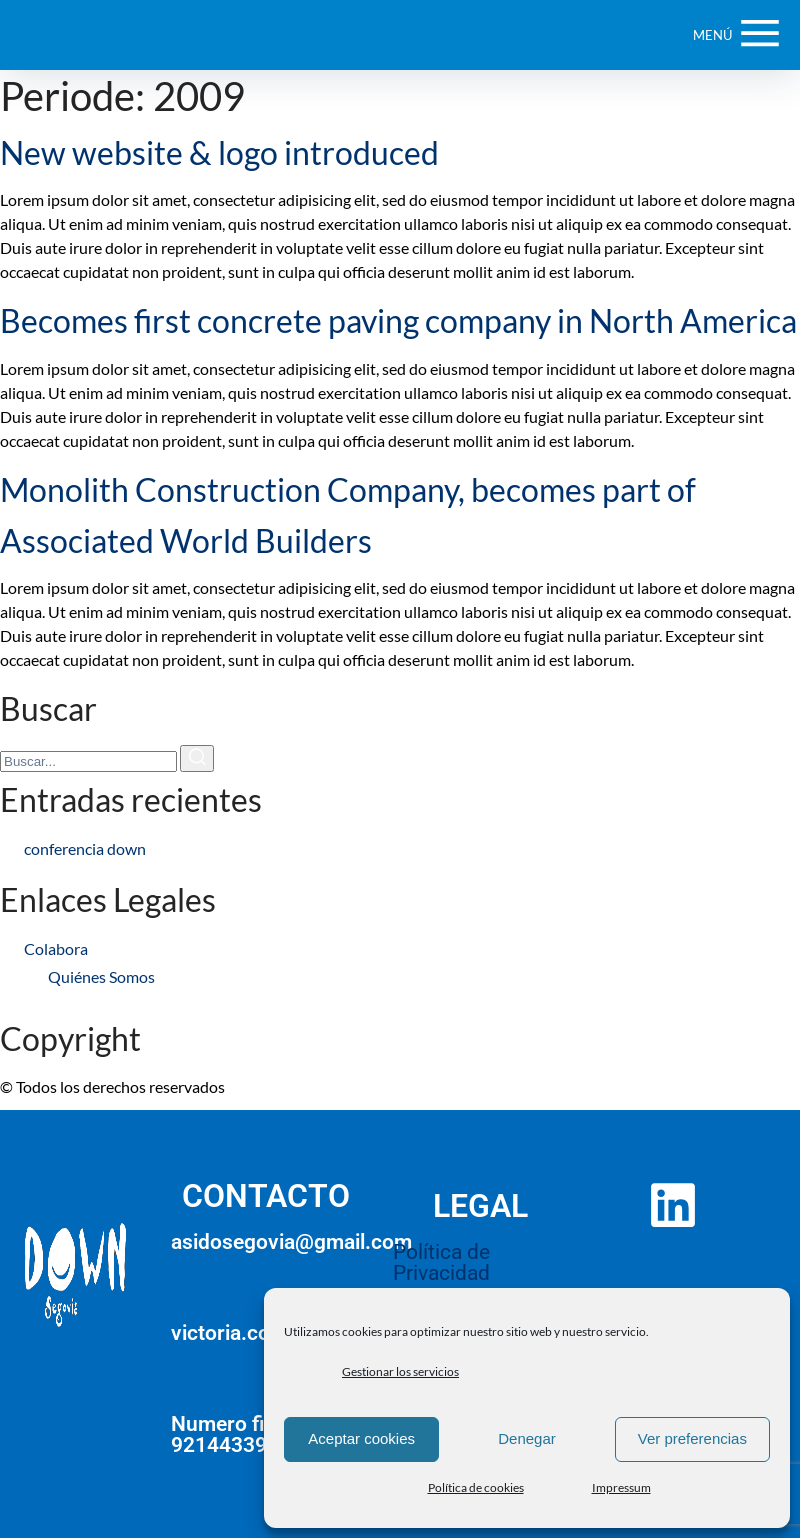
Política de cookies (476, 1487)
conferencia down (85, 848)
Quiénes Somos (101, 976)
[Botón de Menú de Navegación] (736, 35)
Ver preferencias (692, 1438)
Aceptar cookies (361, 1438)
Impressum (621, 1487)
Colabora (56, 948)
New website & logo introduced (219, 152)
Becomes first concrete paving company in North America (398, 320)
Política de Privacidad (441, 1262)
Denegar (527, 1438)
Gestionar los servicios (400, 1371)
